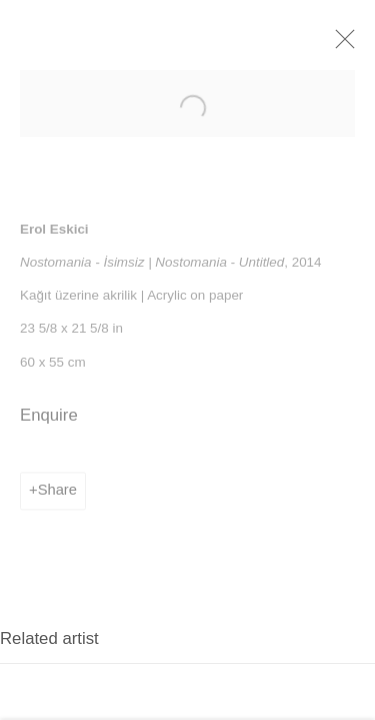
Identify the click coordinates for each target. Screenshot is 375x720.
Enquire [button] (49, 425)
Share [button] (57, 500)
